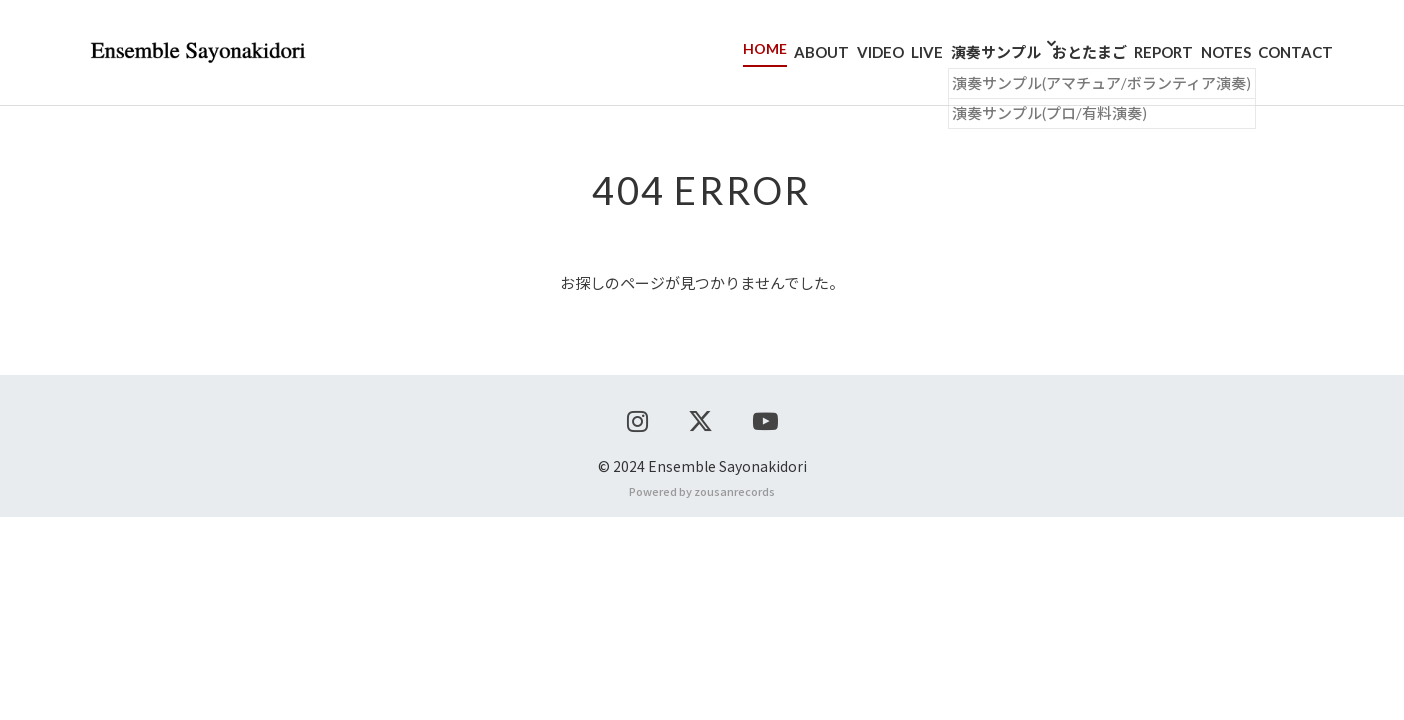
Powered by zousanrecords (702, 694)
